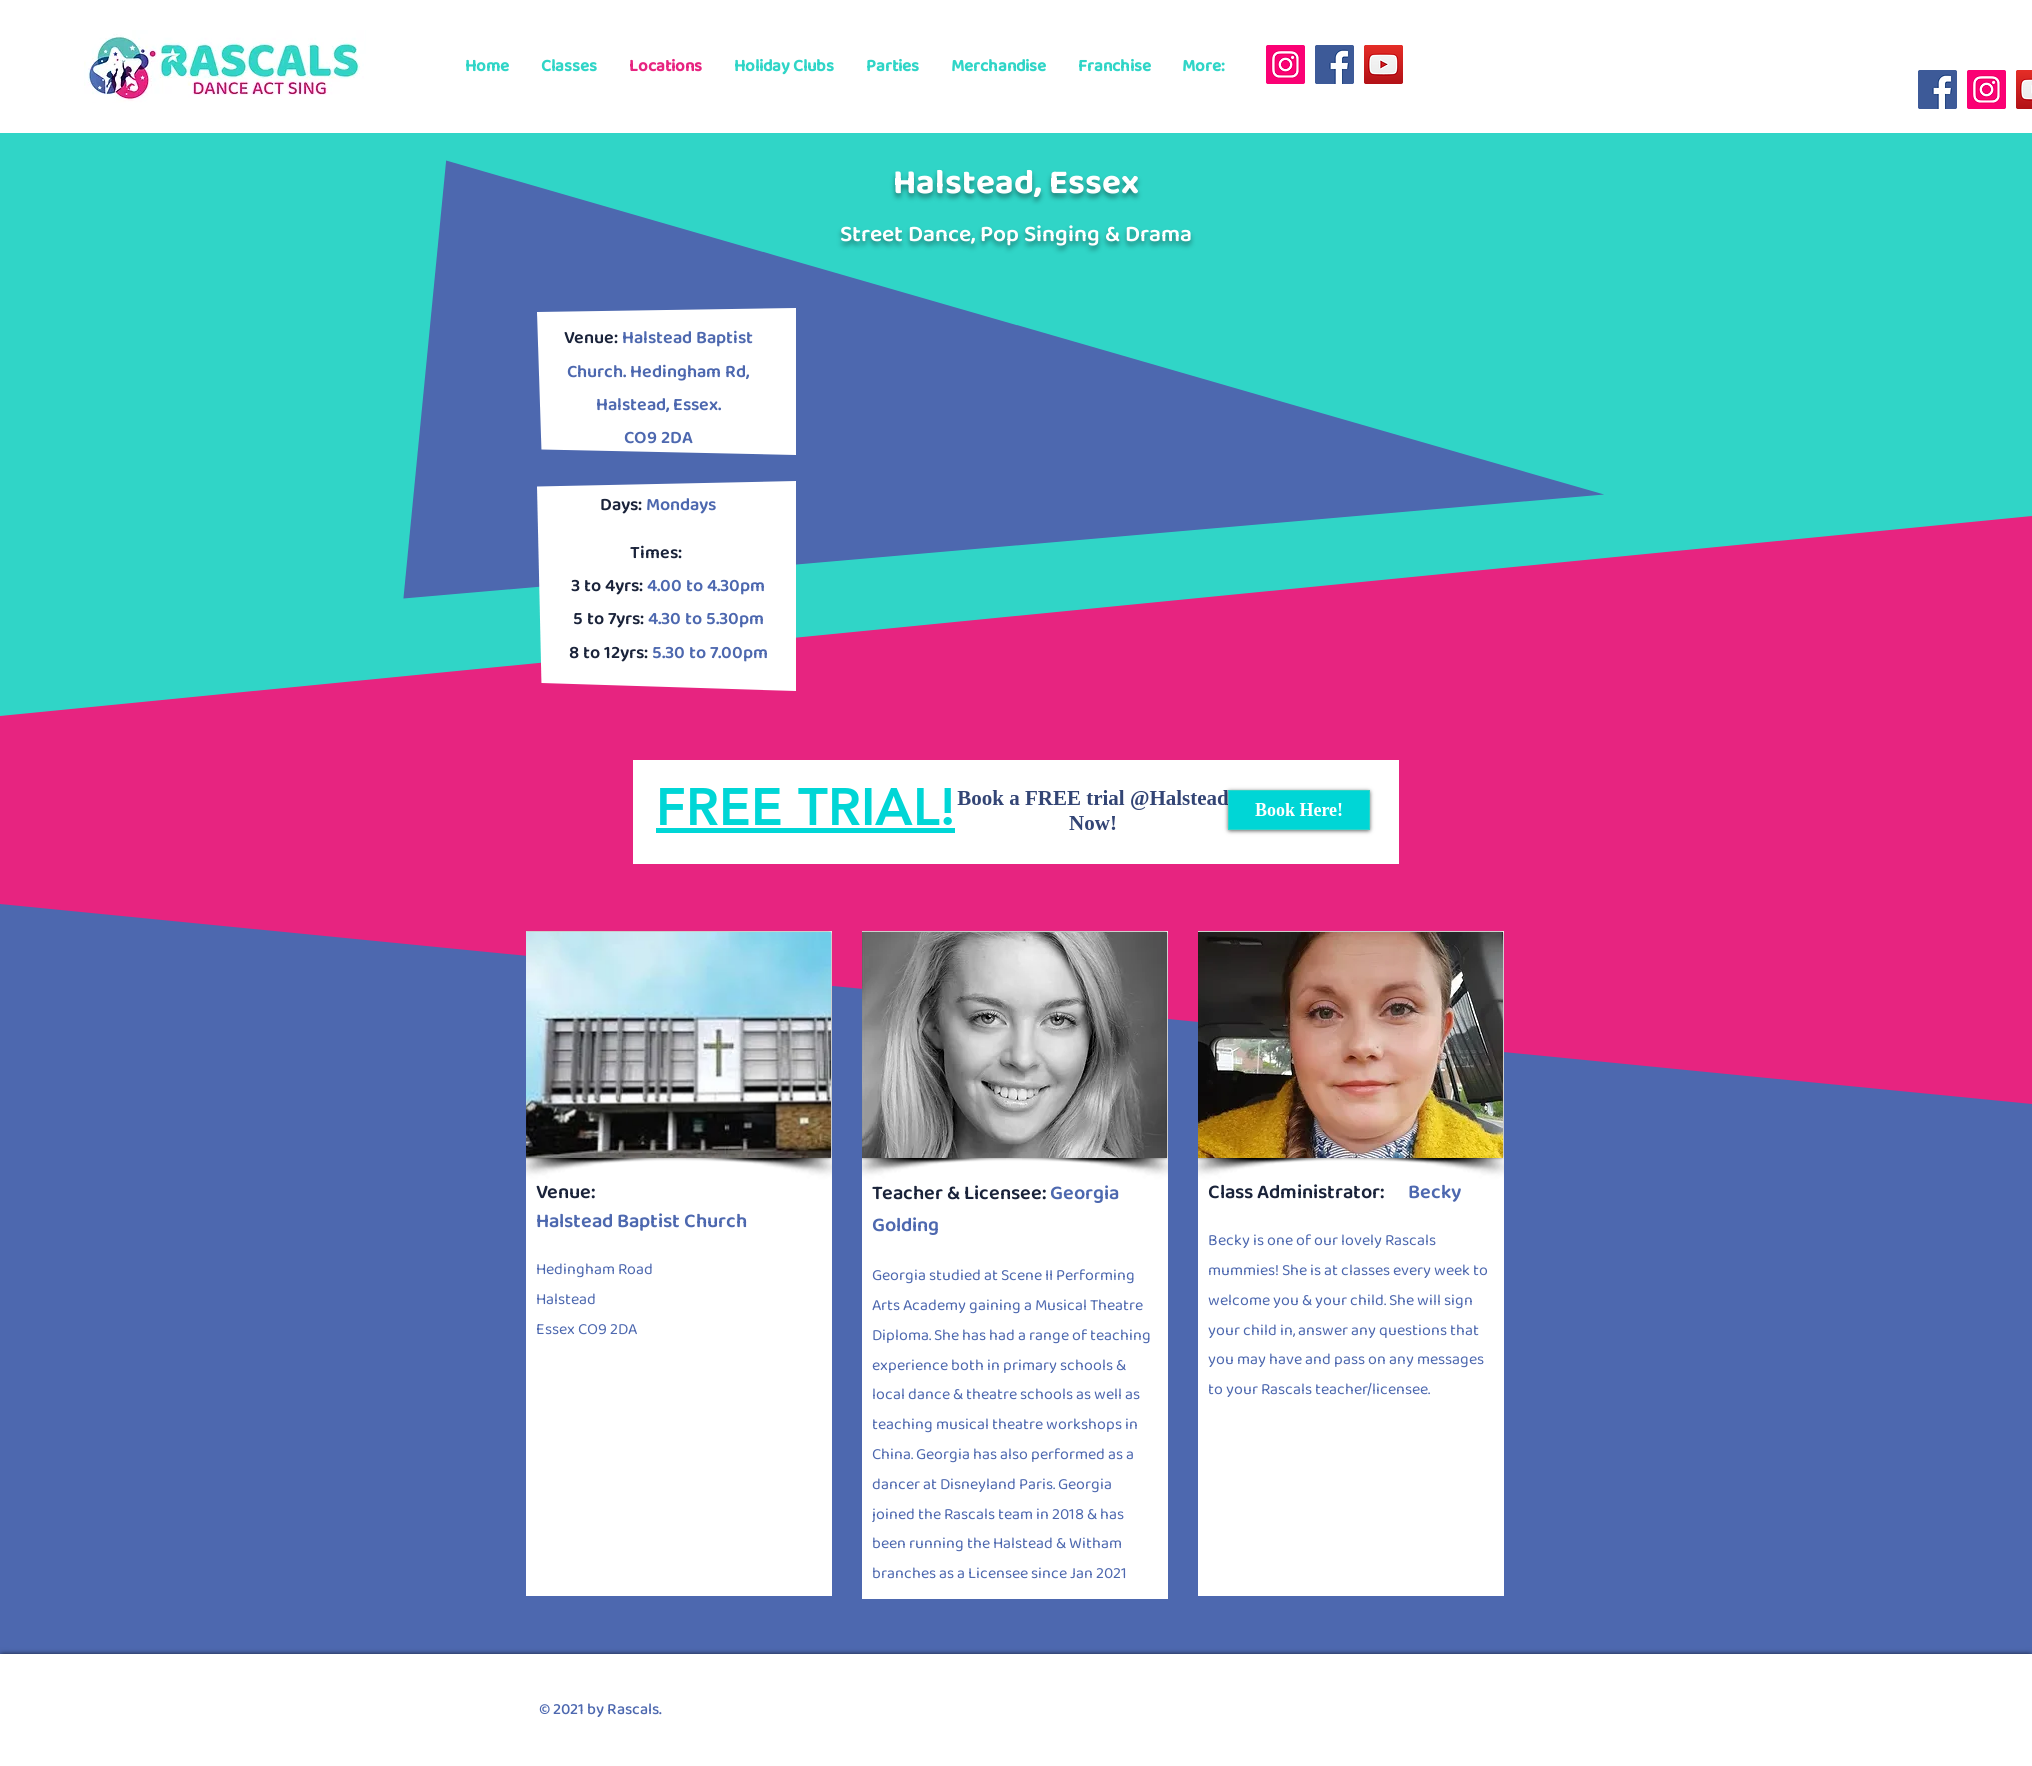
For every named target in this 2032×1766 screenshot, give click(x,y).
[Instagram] (1285, 64)
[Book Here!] (1299, 810)
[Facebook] (1334, 64)
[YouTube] (1383, 64)
